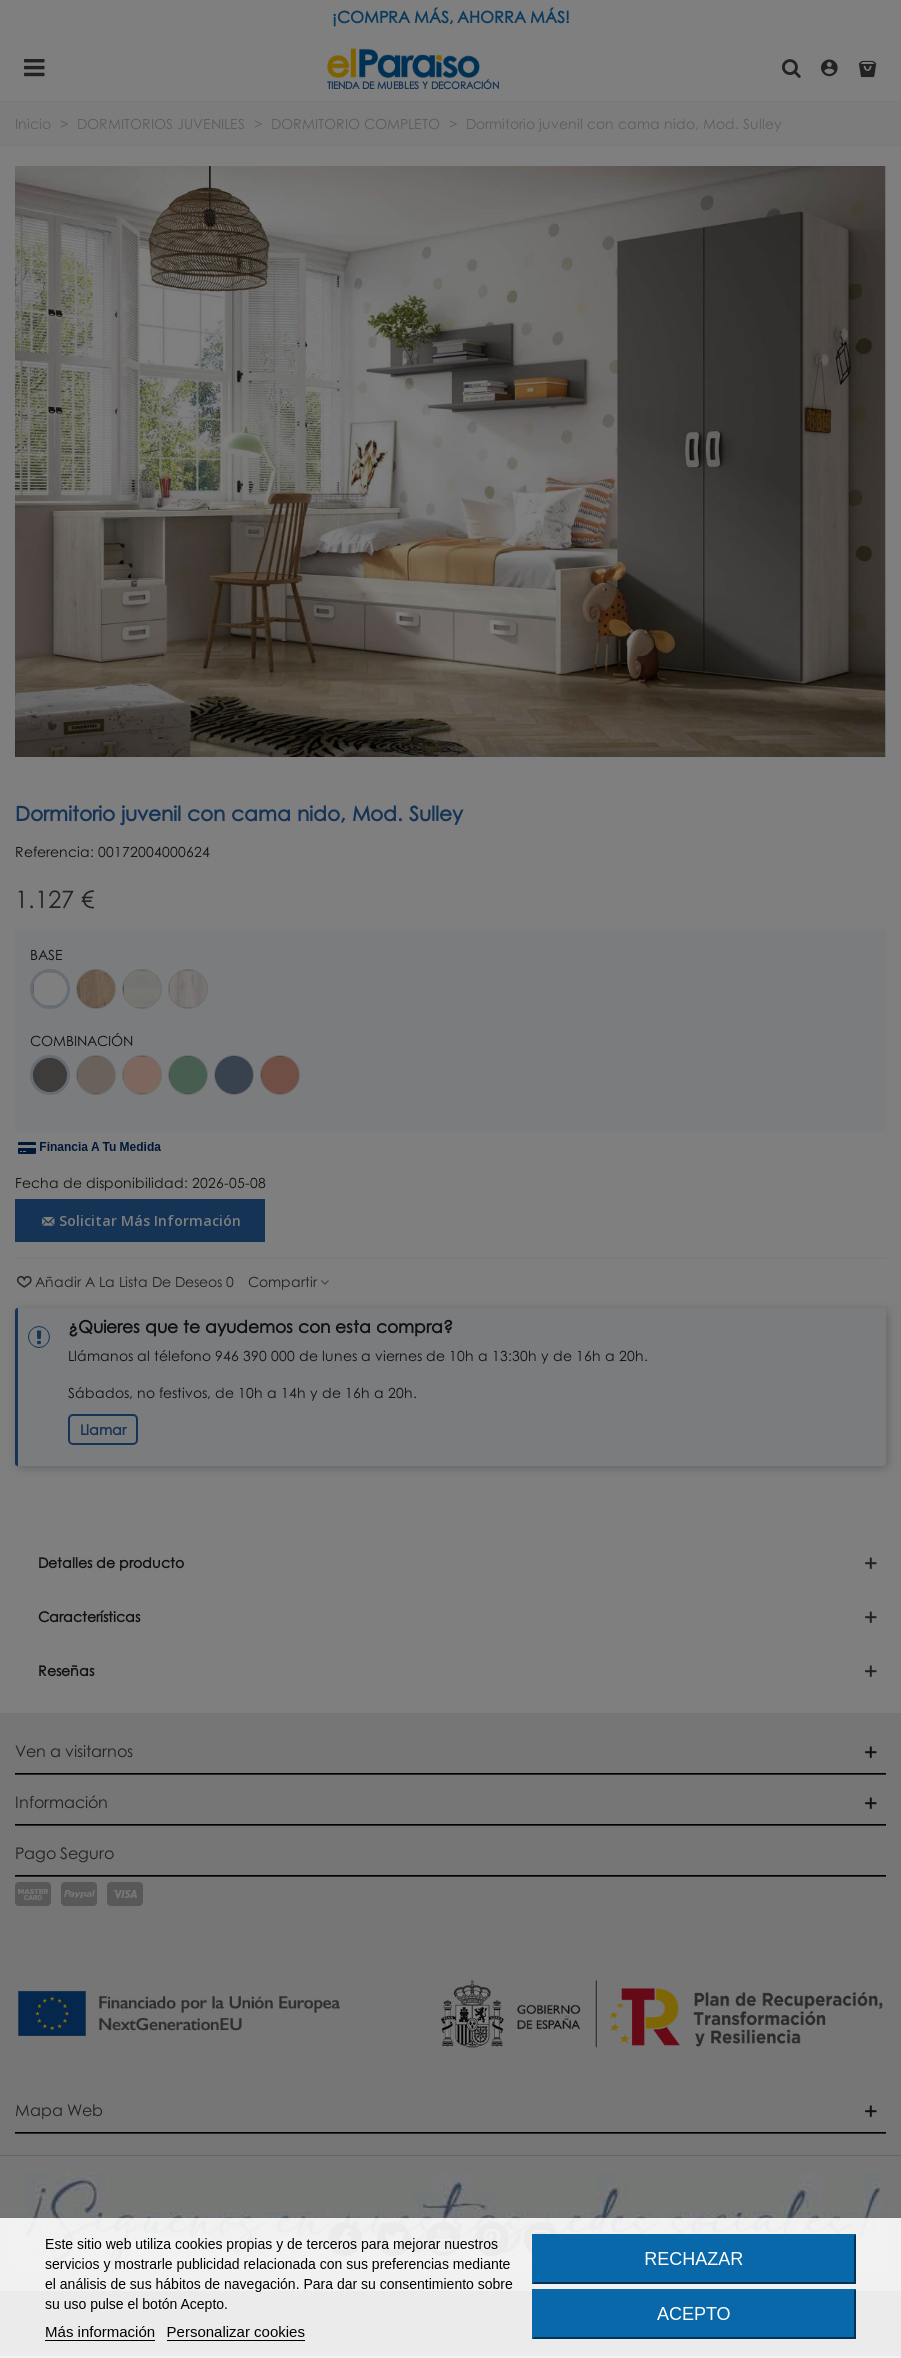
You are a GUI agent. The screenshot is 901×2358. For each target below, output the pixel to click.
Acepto (694, 2314)
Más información (100, 2331)
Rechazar (693, 2259)
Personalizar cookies (236, 2331)
